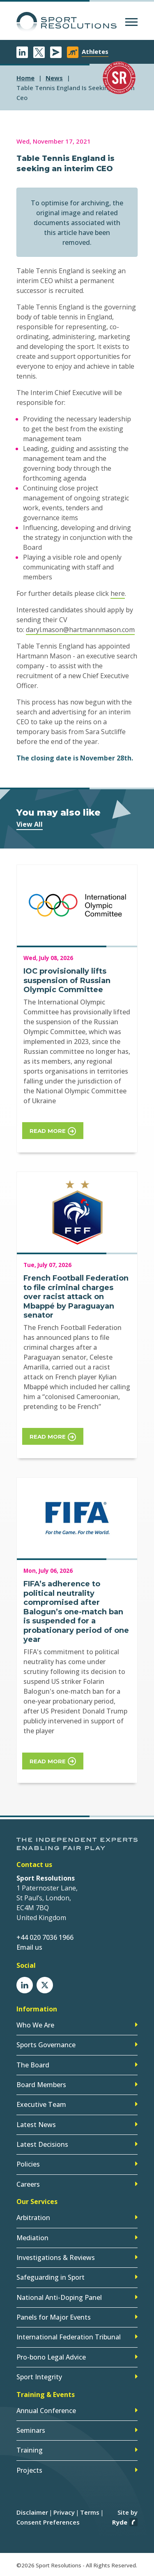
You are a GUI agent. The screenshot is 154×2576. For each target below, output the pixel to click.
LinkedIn (22, 52)
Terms (89, 2512)
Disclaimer (32, 2512)
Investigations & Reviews (55, 2257)
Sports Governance (46, 2044)
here (117, 593)
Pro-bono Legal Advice (51, 2357)
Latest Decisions (42, 2144)
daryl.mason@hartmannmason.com (80, 629)
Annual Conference (46, 2410)
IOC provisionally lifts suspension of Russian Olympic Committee (66, 980)
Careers (28, 2184)
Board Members (41, 2084)
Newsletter (56, 52)
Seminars (30, 2430)
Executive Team (41, 2104)
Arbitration (33, 2217)
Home (25, 78)
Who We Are (35, 2025)
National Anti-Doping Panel (59, 2297)
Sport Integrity (39, 2376)
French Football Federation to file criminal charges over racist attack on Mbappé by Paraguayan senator (76, 1297)
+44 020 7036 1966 (45, 1937)
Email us (29, 1947)
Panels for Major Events (53, 2317)
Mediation (32, 2237)
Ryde (119, 2522)
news (54, 78)
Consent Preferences (48, 2522)
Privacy (64, 2512)
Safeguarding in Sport (50, 2277)
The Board (32, 2064)
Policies (28, 2164)
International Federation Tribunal (68, 2336)
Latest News (36, 2124)
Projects (29, 2470)
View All (29, 824)
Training (29, 2450)
